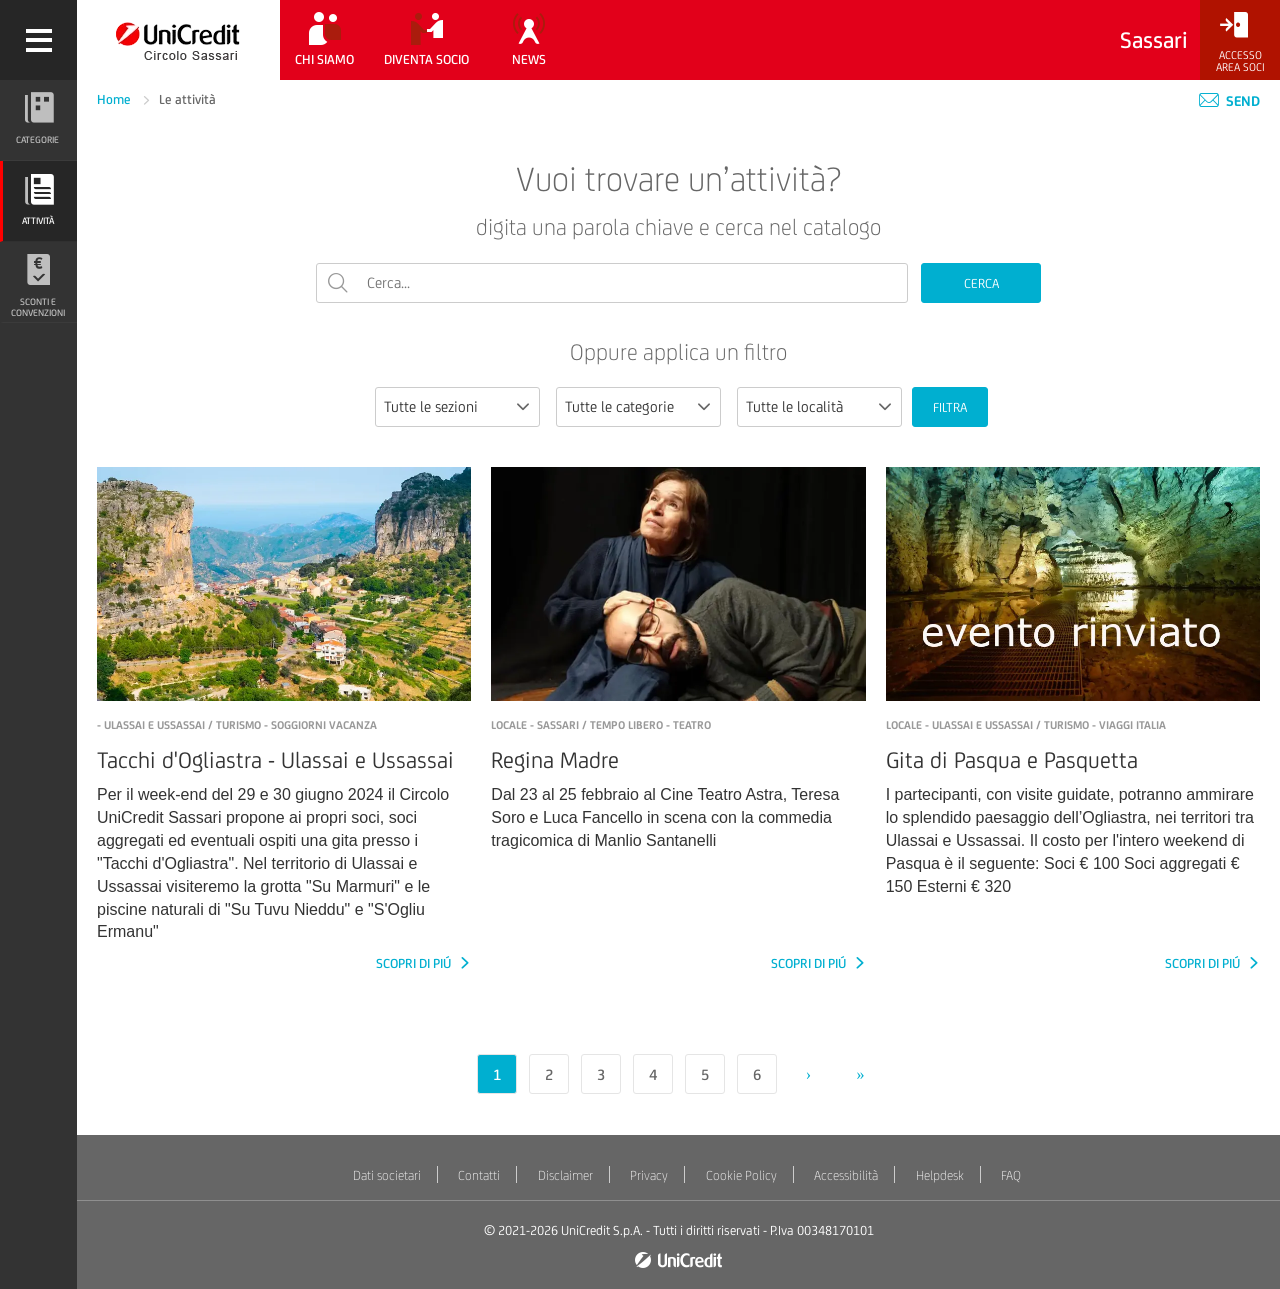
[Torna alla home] (178, 40)
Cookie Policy (741, 1175)
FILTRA (950, 407)
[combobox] (457, 407)
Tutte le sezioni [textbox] (431, 406)
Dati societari (387, 1175)
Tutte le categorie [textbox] (619, 406)
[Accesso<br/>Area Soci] (1240, 42)
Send (1229, 101)
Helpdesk (940, 1175)
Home (115, 99)
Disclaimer (565, 1175)
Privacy (649, 1175)
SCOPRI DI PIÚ (415, 963)
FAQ (1011, 1175)
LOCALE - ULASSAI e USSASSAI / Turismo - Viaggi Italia (1026, 725)
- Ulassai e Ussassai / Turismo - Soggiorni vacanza (237, 725)
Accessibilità (846, 1175)
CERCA (981, 283)
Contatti (479, 1175)
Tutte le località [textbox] (794, 406)
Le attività (187, 99)
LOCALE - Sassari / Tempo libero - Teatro (601, 725)
